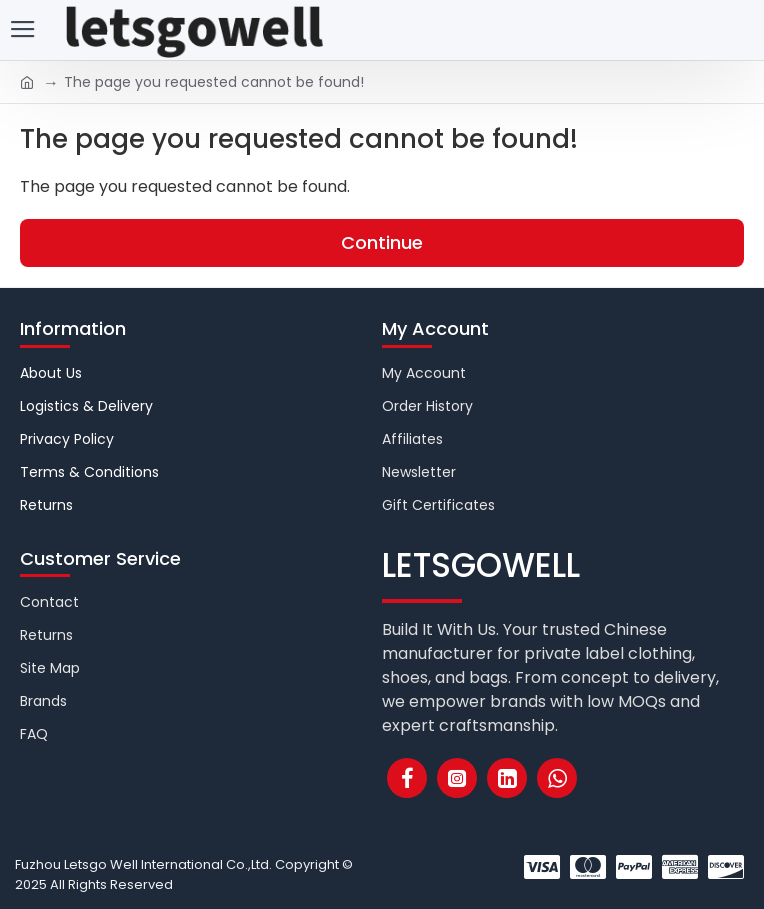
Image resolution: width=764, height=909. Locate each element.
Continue (382, 242)
